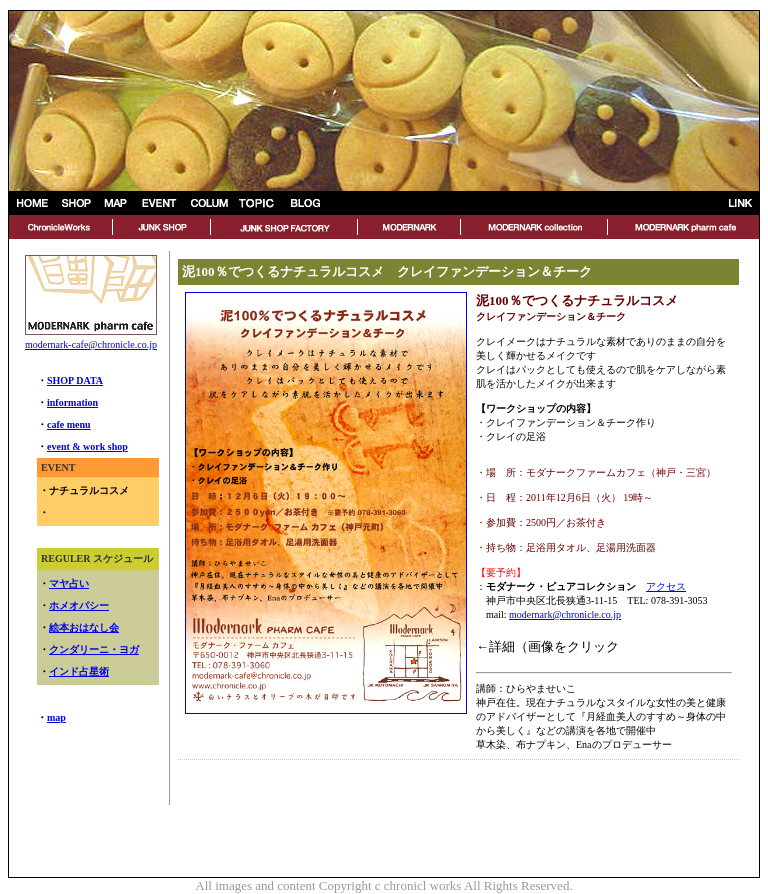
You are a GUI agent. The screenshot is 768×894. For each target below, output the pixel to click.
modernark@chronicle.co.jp (565, 614)
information (72, 402)
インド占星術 (79, 671)
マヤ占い (69, 583)
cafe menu (69, 424)
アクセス (666, 586)
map (56, 717)
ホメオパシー (79, 605)
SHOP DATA (75, 380)
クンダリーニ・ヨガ (94, 649)
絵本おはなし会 (84, 627)
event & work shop (87, 446)
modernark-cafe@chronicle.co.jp (91, 344)
